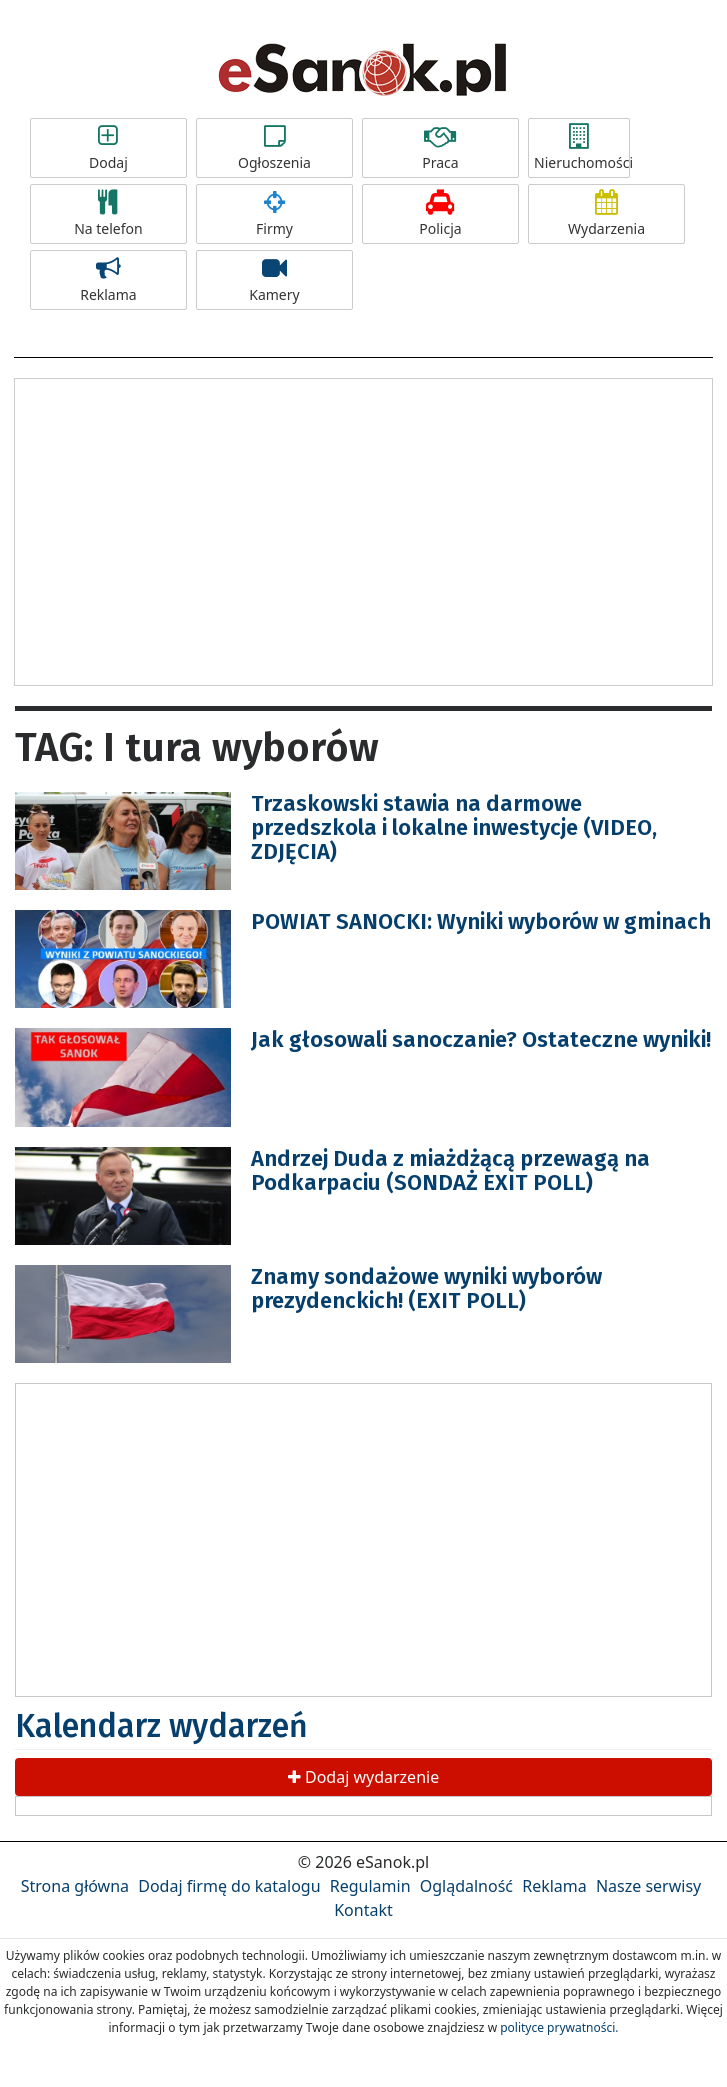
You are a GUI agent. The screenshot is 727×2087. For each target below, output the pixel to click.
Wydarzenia (606, 214)
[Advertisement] (364, 529)
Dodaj (108, 148)
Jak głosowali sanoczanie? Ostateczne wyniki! (481, 1039)
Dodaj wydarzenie (363, 1777)
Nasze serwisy (648, 1886)
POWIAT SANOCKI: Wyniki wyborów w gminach (481, 921)
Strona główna (75, 1886)
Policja (440, 214)
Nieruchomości (582, 148)
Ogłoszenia (274, 148)
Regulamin (370, 1886)
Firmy (274, 214)
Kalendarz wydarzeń (161, 1726)
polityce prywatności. (559, 2027)
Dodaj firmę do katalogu (229, 1886)
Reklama (108, 280)
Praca (440, 148)
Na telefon (108, 214)
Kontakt (363, 1910)
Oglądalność (466, 1886)
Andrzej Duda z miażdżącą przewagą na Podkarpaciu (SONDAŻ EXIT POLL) (450, 1170)
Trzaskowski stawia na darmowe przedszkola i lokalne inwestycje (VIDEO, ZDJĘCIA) (454, 827)
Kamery (274, 280)
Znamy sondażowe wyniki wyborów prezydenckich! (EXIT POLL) (426, 1288)
